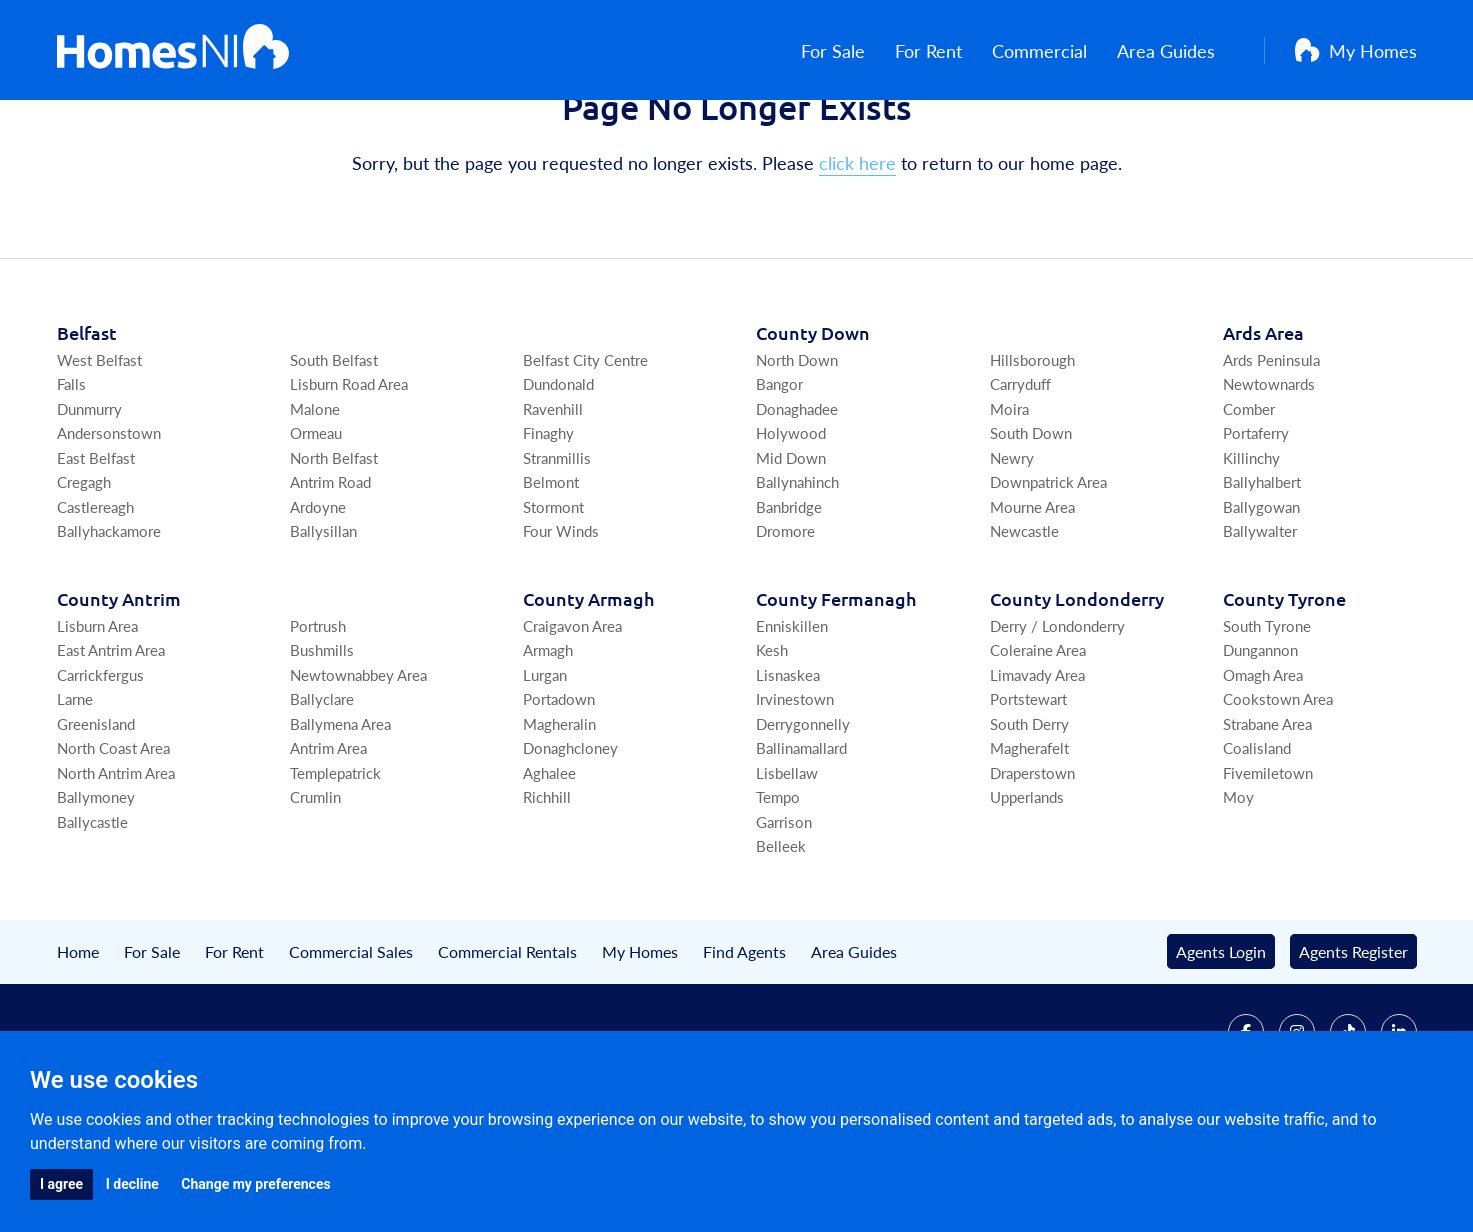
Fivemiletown (1268, 866)
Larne (75, 793)
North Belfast (334, 551)
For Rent (947, 50)
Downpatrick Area (1048, 576)
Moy (1238, 891)
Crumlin (315, 891)
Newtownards (1269, 478)
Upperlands (1027, 891)
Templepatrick (335, 866)
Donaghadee (797, 502)
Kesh (772, 744)
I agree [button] (61, 1184)
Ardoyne (318, 600)
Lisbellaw (787, 866)
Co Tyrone (1284, 692)
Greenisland (96, 817)
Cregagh (84, 576)
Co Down (813, 426)
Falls (71, 478)
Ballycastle (92, 915)
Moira (1009, 502)
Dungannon (1260, 744)
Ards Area (1263, 426)
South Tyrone (1267, 719)
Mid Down (791, 551)
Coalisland (1257, 842)
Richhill (547, 891)
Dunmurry (89, 502)
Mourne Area (1032, 600)
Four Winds (561, 625)
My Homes (1356, 50)
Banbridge (789, 600)
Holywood (791, 527)
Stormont (553, 600)
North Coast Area (113, 842)
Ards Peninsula (1271, 453)
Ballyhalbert (1262, 576)
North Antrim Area (116, 866)
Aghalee (549, 866)
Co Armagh (588, 692)
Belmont (551, 576)
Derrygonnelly (803, 817)
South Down (1031, 527)
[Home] (173, 50)
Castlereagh (95, 600)
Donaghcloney (570, 842)
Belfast (87, 426)
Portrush (318, 719)
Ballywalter (1260, 625)
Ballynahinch (797, 576)
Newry (1012, 551)
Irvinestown (795, 793)
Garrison (784, 915)
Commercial (1058, 50)
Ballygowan (1261, 600)
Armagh (548, 744)
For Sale (852, 50)
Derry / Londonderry (1057, 719)
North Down (797, 453)
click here (857, 257)
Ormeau (316, 527)
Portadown (559, 793)
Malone (315, 502)
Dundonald (558, 478)
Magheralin (559, 817)
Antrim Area (328, 842)
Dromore (785, 625)
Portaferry (1256, 527)
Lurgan (545, 768)
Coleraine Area (1038, 744)
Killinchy (1251, 551)
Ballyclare (322, 793)
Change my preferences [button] (255, 1184)
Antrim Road (330, 576)
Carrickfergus (100, 768)
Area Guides (1185, 50)
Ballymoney (96, 891)
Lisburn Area (97, 719)
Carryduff (1020, 478)
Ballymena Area (340, 817)
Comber (1249, 502)
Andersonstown (109, 527)
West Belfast (99, 453)
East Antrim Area (111, 744)
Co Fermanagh (836, 692)
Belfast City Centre (585, 453)
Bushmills (322, 744)
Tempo (778, 891)
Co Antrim (119, 692)
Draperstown (1032, 866)
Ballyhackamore (109, 625)
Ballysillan (323, 625)
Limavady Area (1037, 768)
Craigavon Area (572, 719)
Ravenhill (553, 502)
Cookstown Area (1278, 793)
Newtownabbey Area (358, 768)
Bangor (779, 478)
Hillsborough (1032, 453)
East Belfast (96, 551)
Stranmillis (557, 551)
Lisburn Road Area (349, 478)
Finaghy (548, 527)
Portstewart (1028, 793)
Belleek (781, 940)
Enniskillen (792, 719)
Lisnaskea (788, 768)
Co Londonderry (1077, 692)
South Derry (1029, 817)
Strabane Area (1267, 817)
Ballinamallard (801, 842)
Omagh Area (1263, 768)
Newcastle (1024, 625)
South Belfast (334, 453)
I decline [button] (132, 1184)
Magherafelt (1029, 842)
